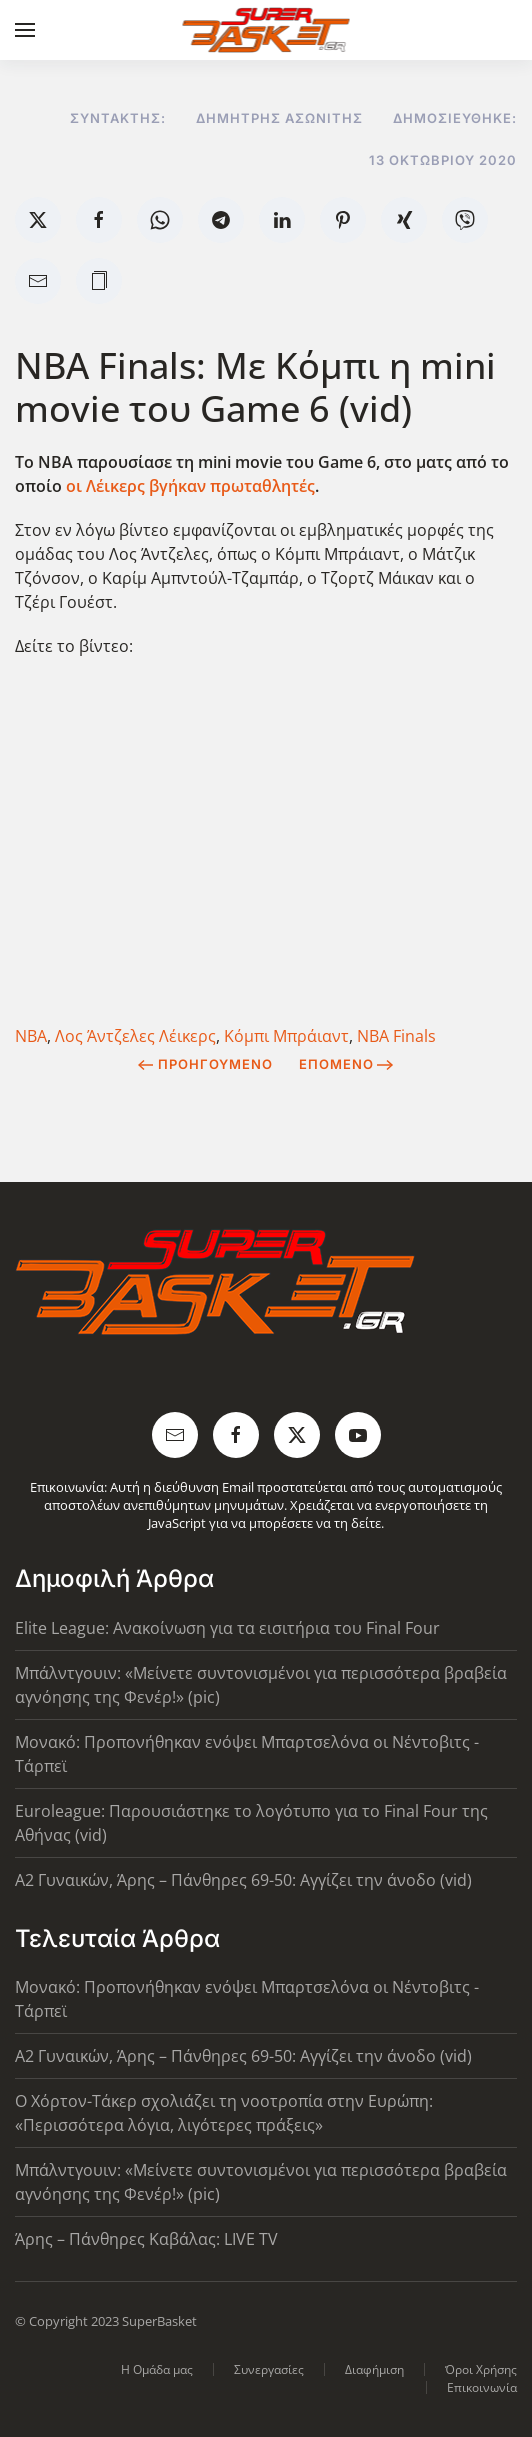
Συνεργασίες (269, 2369)
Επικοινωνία (482, 2387)
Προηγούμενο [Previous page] (205, 1064)
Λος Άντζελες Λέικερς (135, 1036)
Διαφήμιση (374, 2369)
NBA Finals (396, 1036)
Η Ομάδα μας (157, 2369)
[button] (25, 30)
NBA (31, 1036)
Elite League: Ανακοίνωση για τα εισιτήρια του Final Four (227, 1628)
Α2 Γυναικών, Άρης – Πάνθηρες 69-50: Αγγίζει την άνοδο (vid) (243, 1880)
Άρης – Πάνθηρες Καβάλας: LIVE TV (146, 2239)
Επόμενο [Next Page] (346, 1064)
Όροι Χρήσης (481, 2369)
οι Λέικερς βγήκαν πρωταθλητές (190, 486)
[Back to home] (266, 30)
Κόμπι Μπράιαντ (286, 1036)
